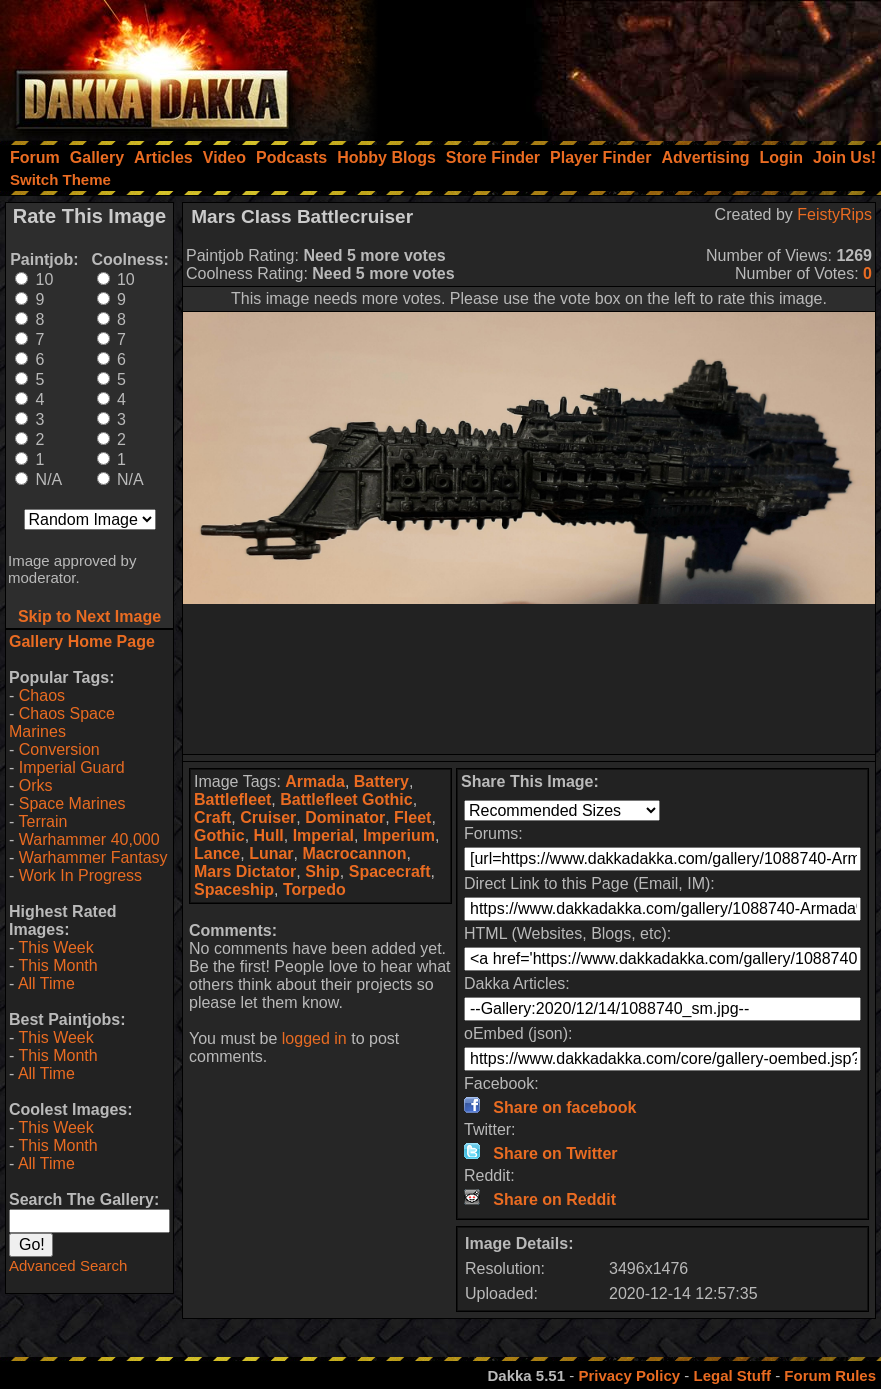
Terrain (42, 821)
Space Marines (72, 803)
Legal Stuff (732, 1375)
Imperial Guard (72, 767)
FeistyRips (834, 214)
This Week (55, 947)
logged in (314, 1038)
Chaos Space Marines (62, 722)
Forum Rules (830, 1375)
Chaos (42, 695)
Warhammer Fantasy (93, 857)
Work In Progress (80, 875)
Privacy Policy (629, 1375)
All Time (46, 983)
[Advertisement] (612, 65)
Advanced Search (68, 1265)
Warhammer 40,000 (89, 839)
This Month (57, 965)
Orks (36, 785)
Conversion (59, 749)
